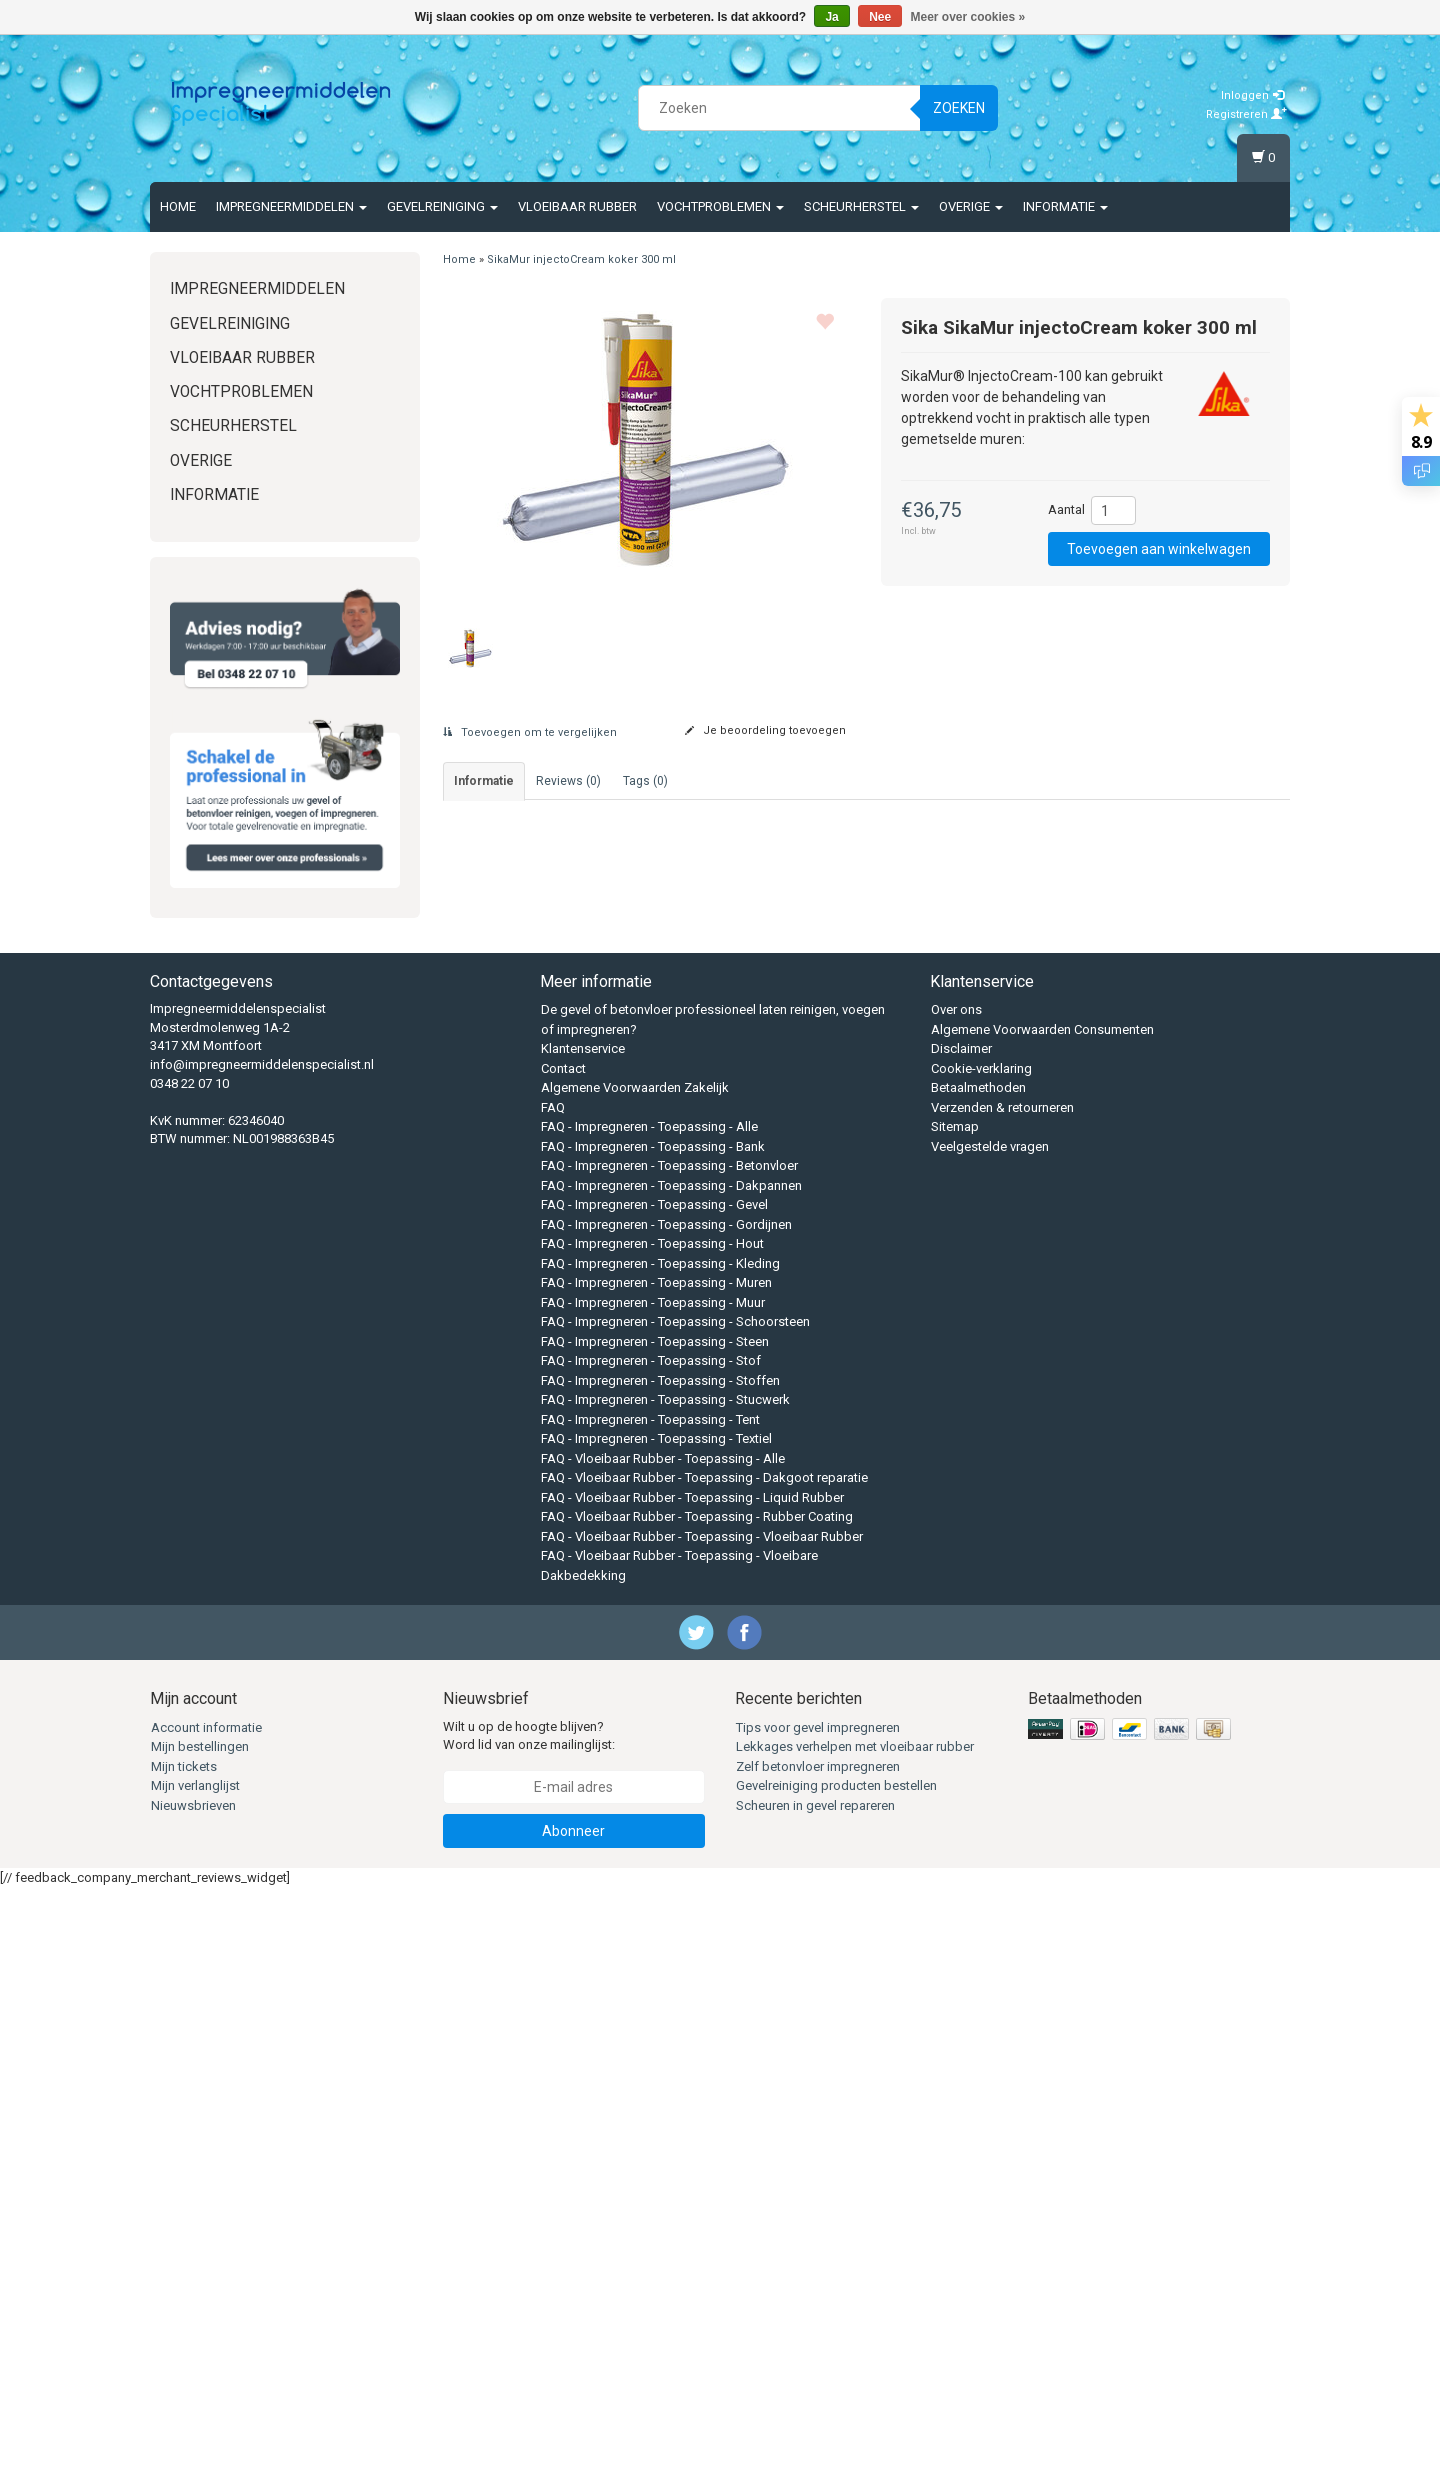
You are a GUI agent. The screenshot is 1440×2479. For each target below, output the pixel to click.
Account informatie (206, 2319)
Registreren (1246, 114)
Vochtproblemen (720, 206)
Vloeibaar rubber (577, 206)
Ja (831, 17)
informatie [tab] (484, 781)
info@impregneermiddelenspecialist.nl (262, 1656)
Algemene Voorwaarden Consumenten (1042, 1621)
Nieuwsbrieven (193, 2397)
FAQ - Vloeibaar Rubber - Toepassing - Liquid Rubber (692, 2089)
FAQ (553, 1699)
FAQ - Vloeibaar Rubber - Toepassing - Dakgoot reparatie (704, 2069)
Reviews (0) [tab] (568, 781)
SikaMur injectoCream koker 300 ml (581, 259)
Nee (880, 17)
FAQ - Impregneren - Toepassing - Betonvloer (669, 1757)
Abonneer (573, 2423)
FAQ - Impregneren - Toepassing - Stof (651, 1952)
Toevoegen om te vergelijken (530, 732)
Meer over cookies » (968, 17)
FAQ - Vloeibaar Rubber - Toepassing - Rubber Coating (697, 2108)
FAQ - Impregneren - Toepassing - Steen (655, 1933)
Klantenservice (583, 1640)
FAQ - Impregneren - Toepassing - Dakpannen (671, 1777)
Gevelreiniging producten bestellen (836, 2377)
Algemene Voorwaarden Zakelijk (635, 1679)
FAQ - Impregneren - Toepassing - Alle (649, 1718)
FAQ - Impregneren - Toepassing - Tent (650, 2011)
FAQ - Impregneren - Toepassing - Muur (653, 1894)
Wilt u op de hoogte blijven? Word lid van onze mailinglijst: (529, 2328)
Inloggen (1252, 95)
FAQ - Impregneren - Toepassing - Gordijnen (666, 1816)
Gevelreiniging (442, 206)
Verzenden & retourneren (1002, 1699)
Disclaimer (961, 1640)
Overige (971, 206)
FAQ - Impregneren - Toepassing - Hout (652, 1835)
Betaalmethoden (978, 1679)
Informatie (1065, 206)
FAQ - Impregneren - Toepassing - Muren (656, 1874)
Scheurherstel (861, 206)
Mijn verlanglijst (195, 2377)
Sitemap (955, 1718)
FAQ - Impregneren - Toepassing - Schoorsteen (675, 1913)
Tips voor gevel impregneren (818, 2319)
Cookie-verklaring (981, 1660)
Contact (563, 1660)
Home (178, 206)
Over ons (956, 1601)
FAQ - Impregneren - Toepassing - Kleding (660, 1855)
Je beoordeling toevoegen (765, 730)
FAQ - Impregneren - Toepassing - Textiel (656, 2030)
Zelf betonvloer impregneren (818, 2358)
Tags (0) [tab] (645, 781)
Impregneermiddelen (291, 206)
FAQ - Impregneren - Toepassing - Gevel (654, 1796)
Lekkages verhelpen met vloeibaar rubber (855, 2338)
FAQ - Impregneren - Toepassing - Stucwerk (665, 1991)
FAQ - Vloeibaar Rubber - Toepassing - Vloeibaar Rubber (702, 2128)
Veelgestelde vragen (990, 1738)
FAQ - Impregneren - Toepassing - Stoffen (660, 1972)
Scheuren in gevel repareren (815, 2397)
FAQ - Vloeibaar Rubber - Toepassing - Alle (663, 2050)
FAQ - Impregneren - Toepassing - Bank (653, 1738)
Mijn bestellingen (200, 2338)
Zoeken (959, 108)
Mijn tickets (184, 2358)
